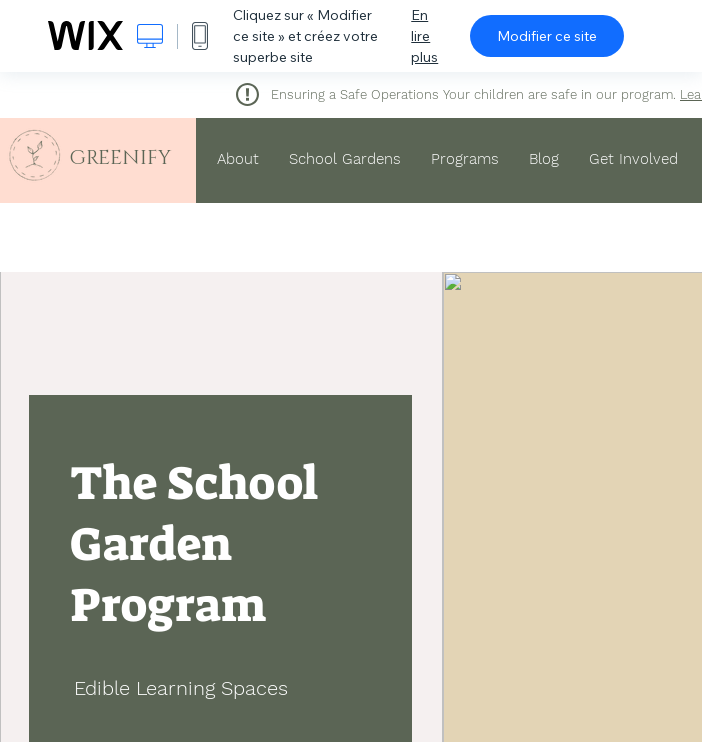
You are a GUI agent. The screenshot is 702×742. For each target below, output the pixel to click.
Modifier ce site (547, 36)
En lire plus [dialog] (424, 36)
